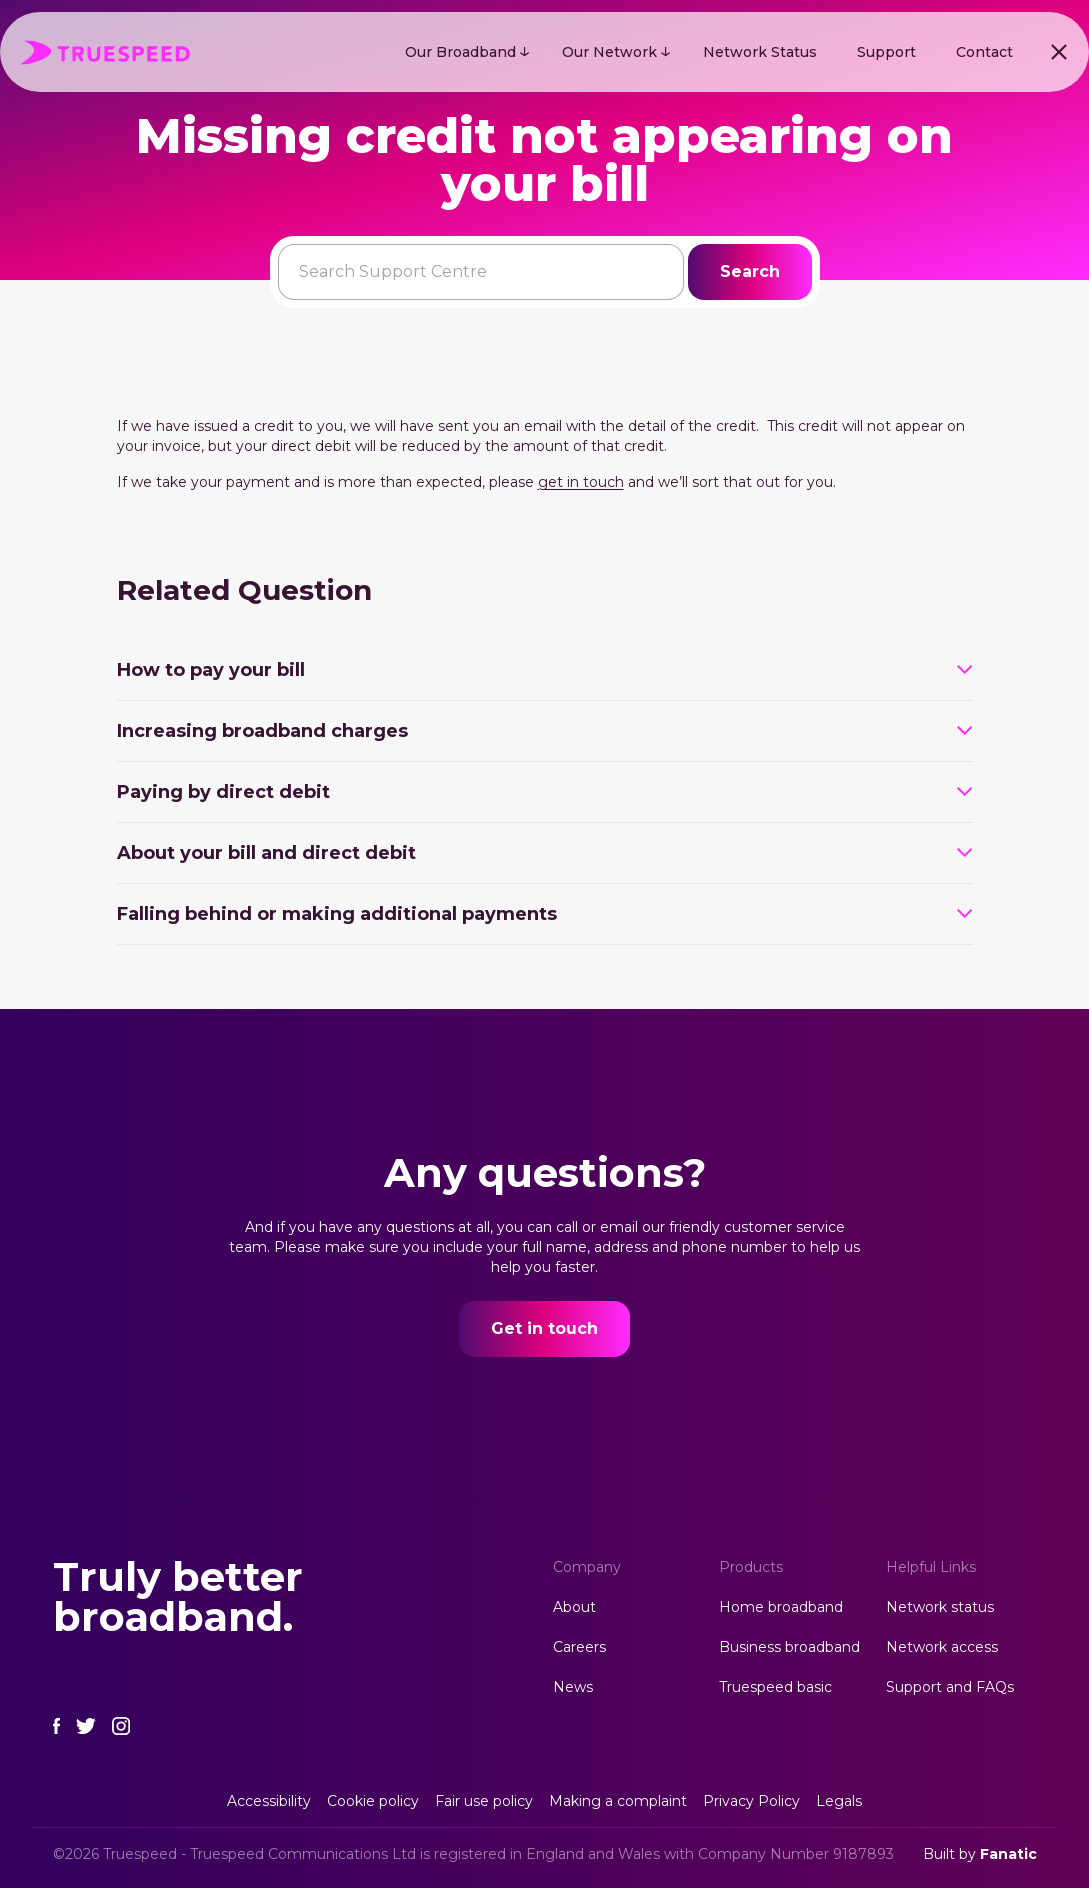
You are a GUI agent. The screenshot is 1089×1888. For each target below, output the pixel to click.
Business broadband (789, 1647)
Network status (940, 1607)
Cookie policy (373, 1801)
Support (886, 52)
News (573, 1687)
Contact (984, 52)
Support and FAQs (950, 1687)
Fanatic (1008, 1854)
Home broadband (781, 1607)
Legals (839, 1801)
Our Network (609, 52)
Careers (579, 1647)
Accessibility (269, 1801)
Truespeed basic (775, 1687)
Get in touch (544, 1328)
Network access (942, 1647)
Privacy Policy (751, 1801)
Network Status (760, 52)
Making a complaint (618, 1801)
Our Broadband (460, 52)
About (574, 1607)
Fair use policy (484, 1801)
